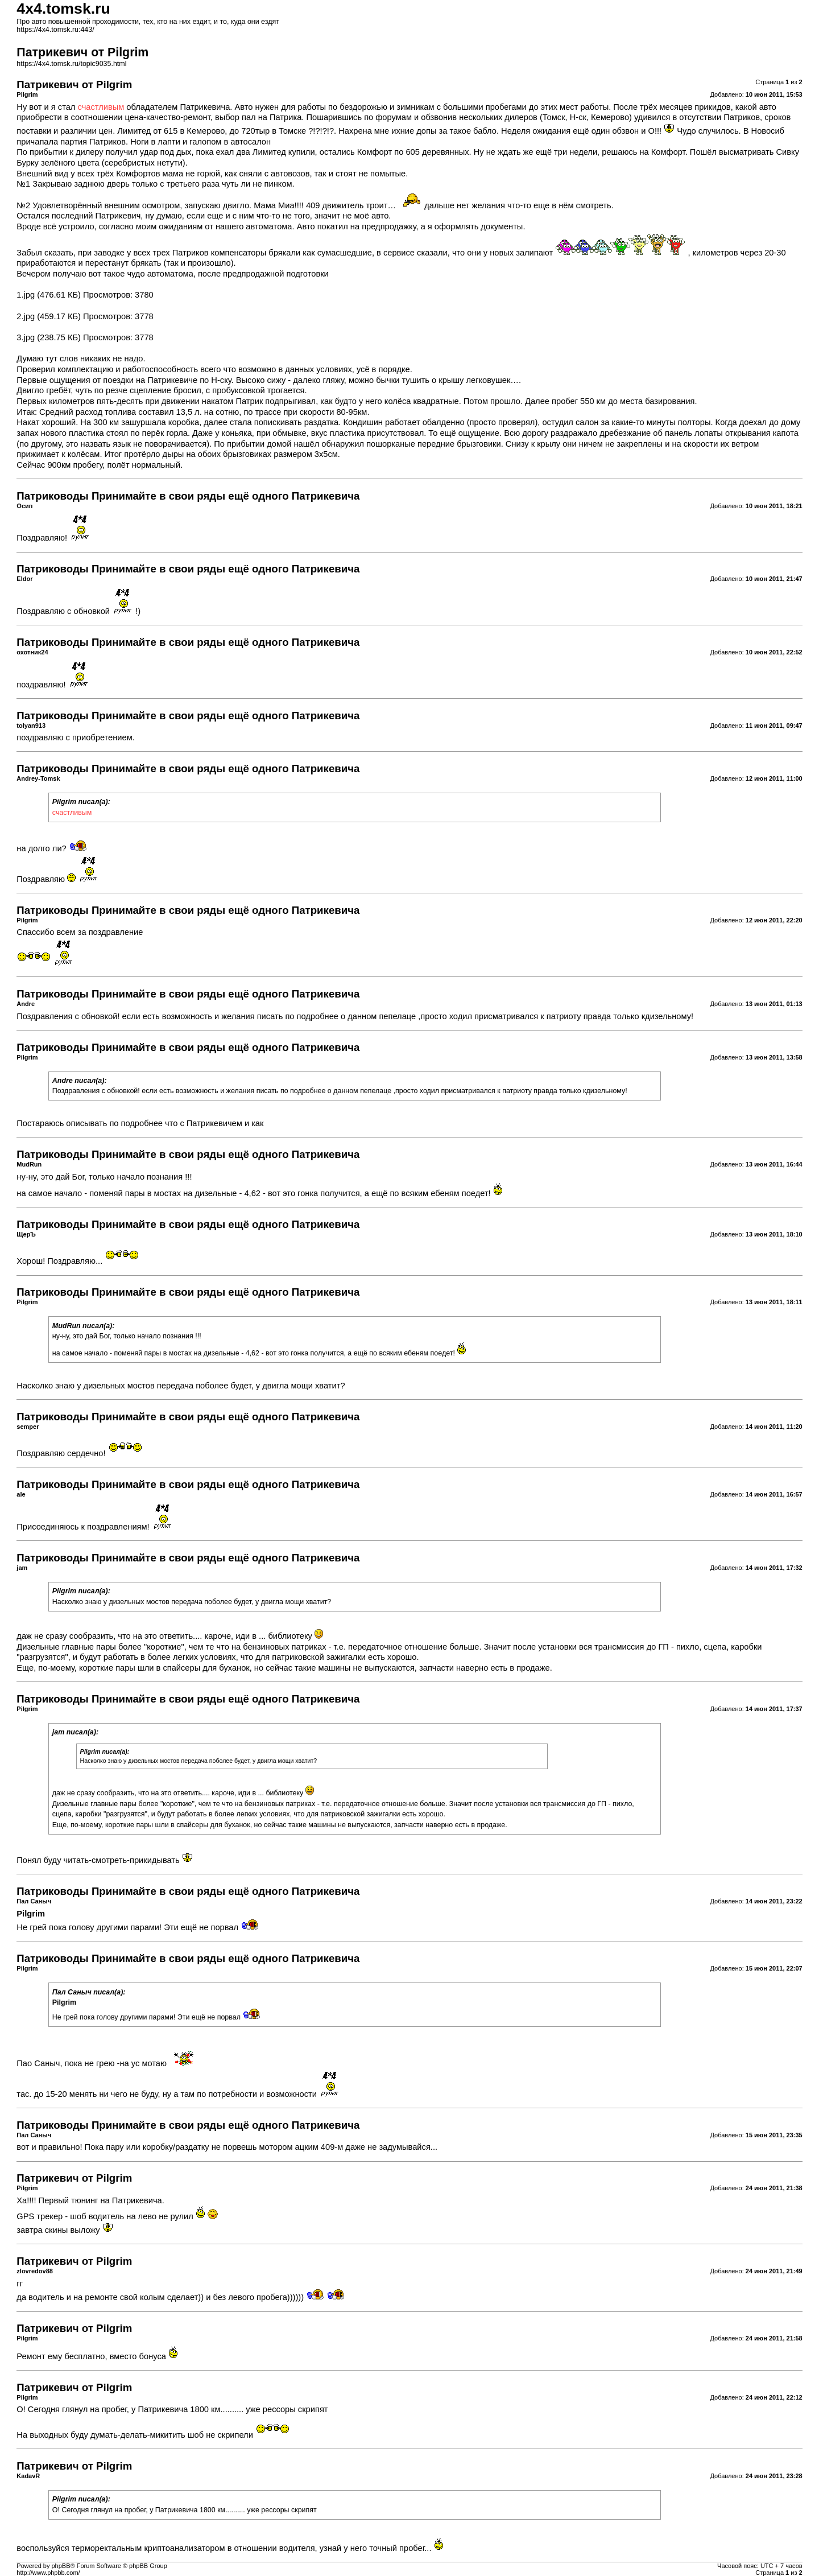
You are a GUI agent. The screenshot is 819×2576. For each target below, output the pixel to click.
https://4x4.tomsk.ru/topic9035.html (71, 64)
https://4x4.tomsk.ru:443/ (55, 30)
